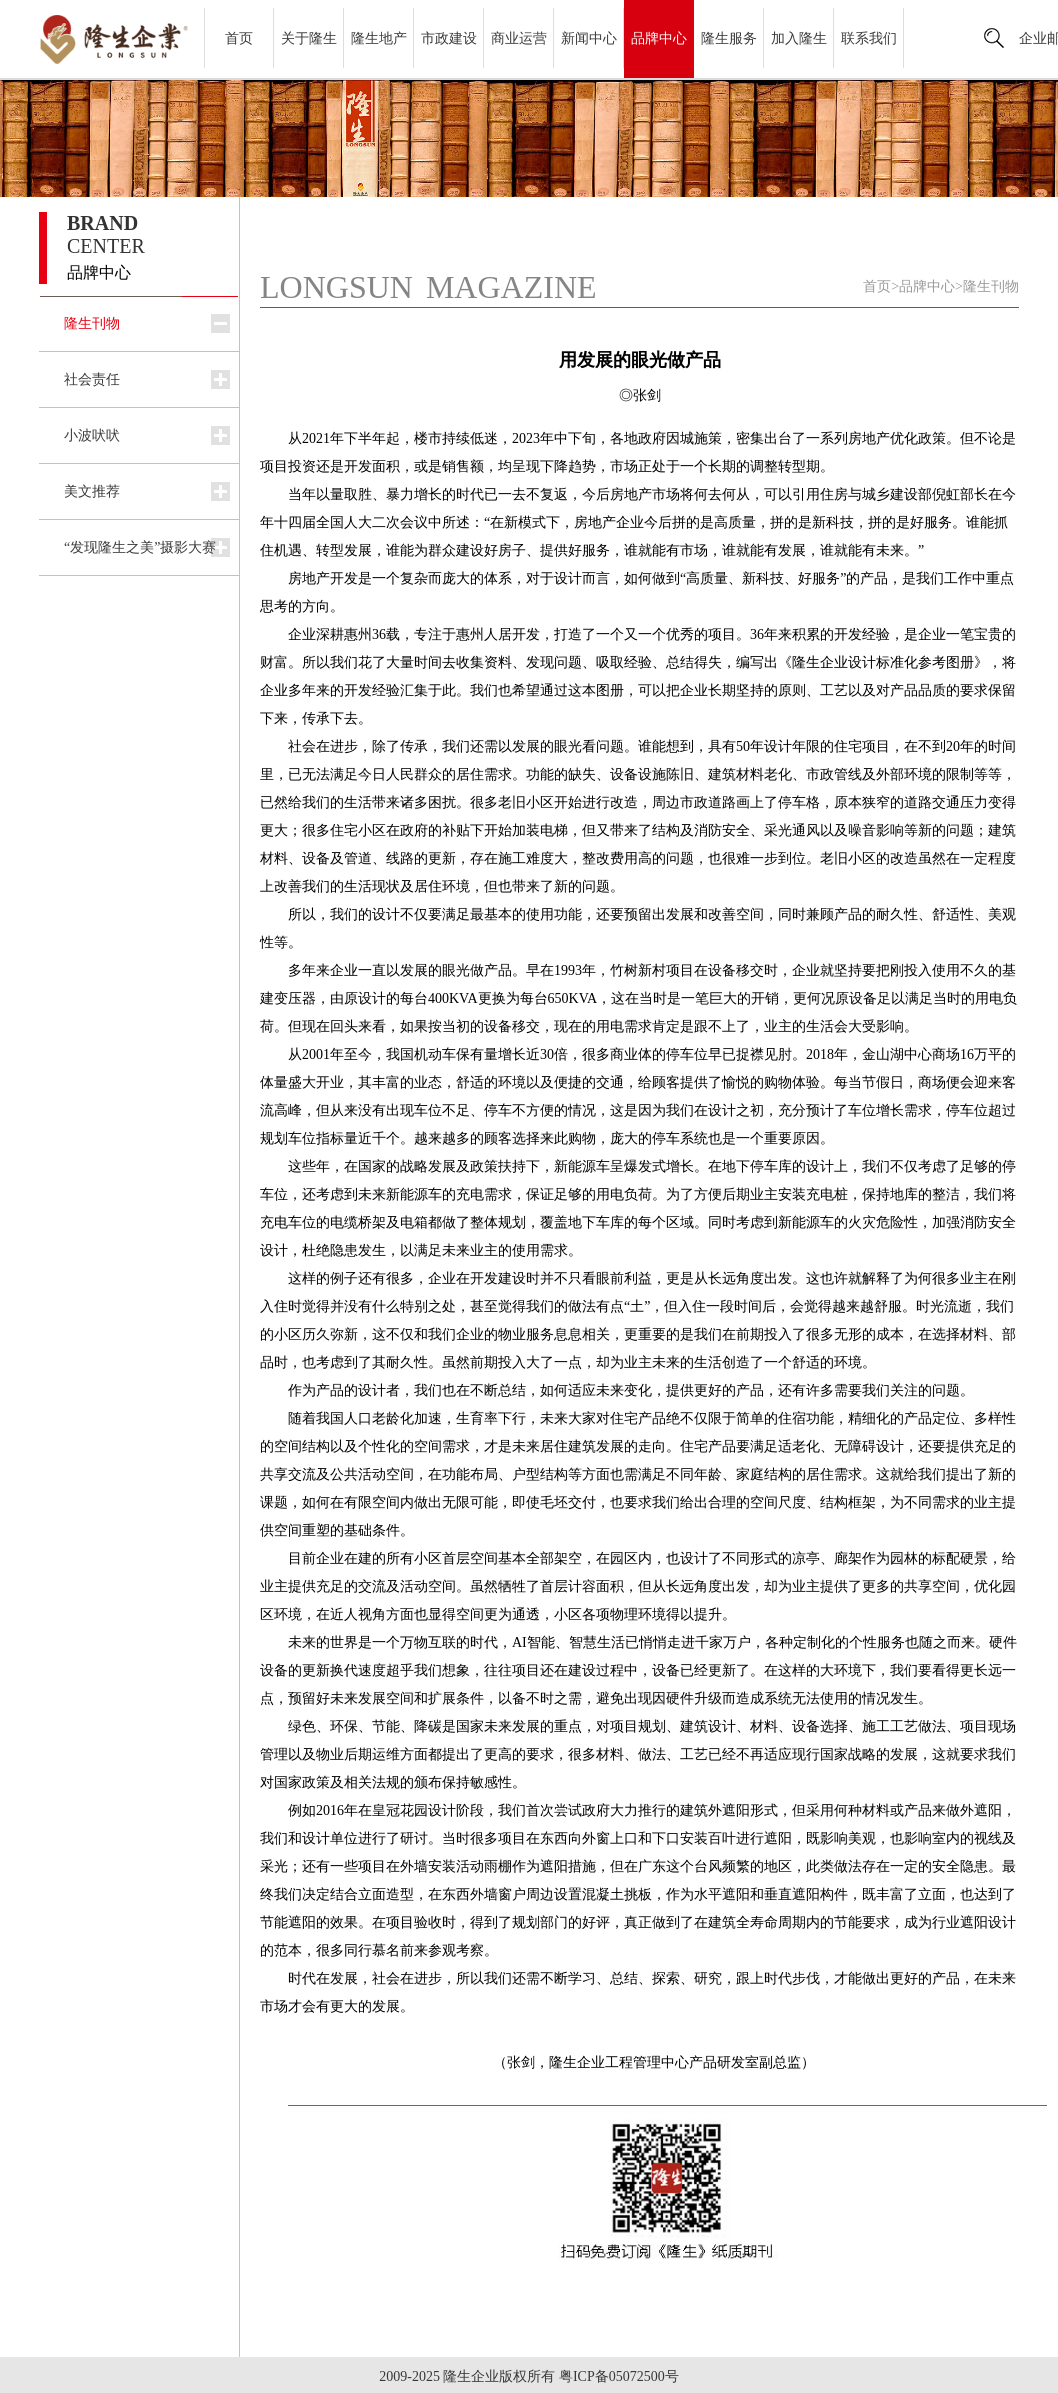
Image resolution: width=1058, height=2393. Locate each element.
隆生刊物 (92, 323)
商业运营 (519, 38)
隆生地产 (379, 38)
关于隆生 (309, 38)
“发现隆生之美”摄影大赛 (140, 547)
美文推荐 (92, 491)
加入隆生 (799, 38)
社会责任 (92, 379)
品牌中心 (659, 38)
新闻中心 (589, 38)
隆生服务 (729, 38)
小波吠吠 (92, 435)
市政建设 (449, 38)
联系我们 (869, 38)
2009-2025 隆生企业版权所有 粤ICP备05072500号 (528, 2376)
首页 (239, 38)
